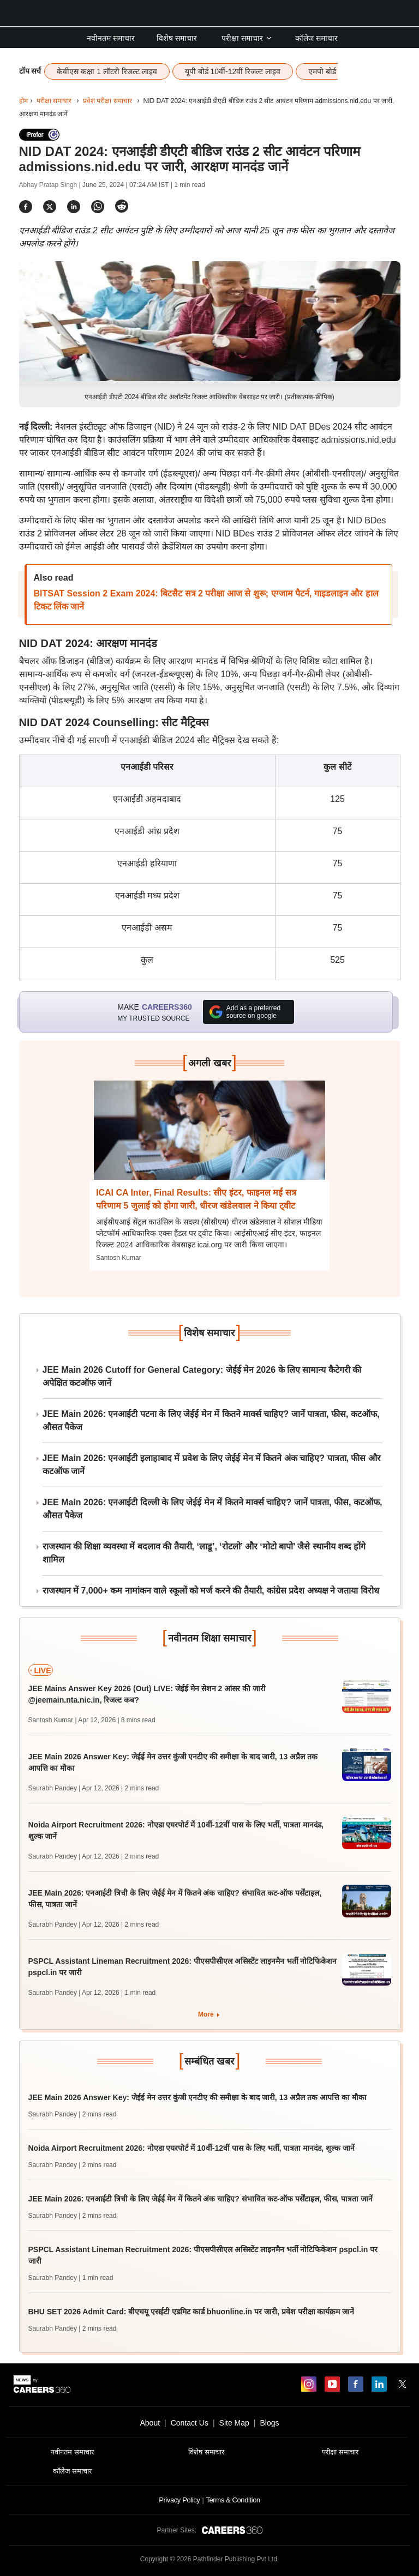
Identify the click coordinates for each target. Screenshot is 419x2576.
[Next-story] (209, 1138)
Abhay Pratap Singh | (51, 185)
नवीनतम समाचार (111, 38)
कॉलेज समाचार (316, 38)
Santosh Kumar (118, 1258)
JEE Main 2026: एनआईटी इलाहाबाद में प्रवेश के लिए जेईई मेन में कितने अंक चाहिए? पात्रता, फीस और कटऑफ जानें (212, 1464)
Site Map (234, 2422)
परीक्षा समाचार (247, 38)
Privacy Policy (179, 2500)
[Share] (25, 206)
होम (23, 101)
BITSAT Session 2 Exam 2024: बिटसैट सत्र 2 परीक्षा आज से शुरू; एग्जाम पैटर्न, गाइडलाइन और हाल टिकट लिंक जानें (206, 600)
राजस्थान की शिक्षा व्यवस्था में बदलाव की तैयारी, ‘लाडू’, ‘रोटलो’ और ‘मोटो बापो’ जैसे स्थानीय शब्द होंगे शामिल (204, 1553)
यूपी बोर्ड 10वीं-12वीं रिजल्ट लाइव (232, 71)
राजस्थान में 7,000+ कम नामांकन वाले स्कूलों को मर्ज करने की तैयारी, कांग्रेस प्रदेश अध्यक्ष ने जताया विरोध (211, 1590)
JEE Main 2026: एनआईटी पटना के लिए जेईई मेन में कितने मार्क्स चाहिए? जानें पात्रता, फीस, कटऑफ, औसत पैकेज (211, 1420)
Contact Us (189, 2422)
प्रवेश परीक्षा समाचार (107, 101)
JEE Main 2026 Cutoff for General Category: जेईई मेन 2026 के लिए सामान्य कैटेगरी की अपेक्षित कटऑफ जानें (202, 1376)
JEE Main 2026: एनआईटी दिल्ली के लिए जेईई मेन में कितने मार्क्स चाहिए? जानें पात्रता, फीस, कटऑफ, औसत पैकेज (212, 1509)
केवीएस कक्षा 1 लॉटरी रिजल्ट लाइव (107, 71)
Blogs (269, 2422)
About (150, 2422)
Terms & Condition (233, 2500)
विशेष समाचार (177, 38)
